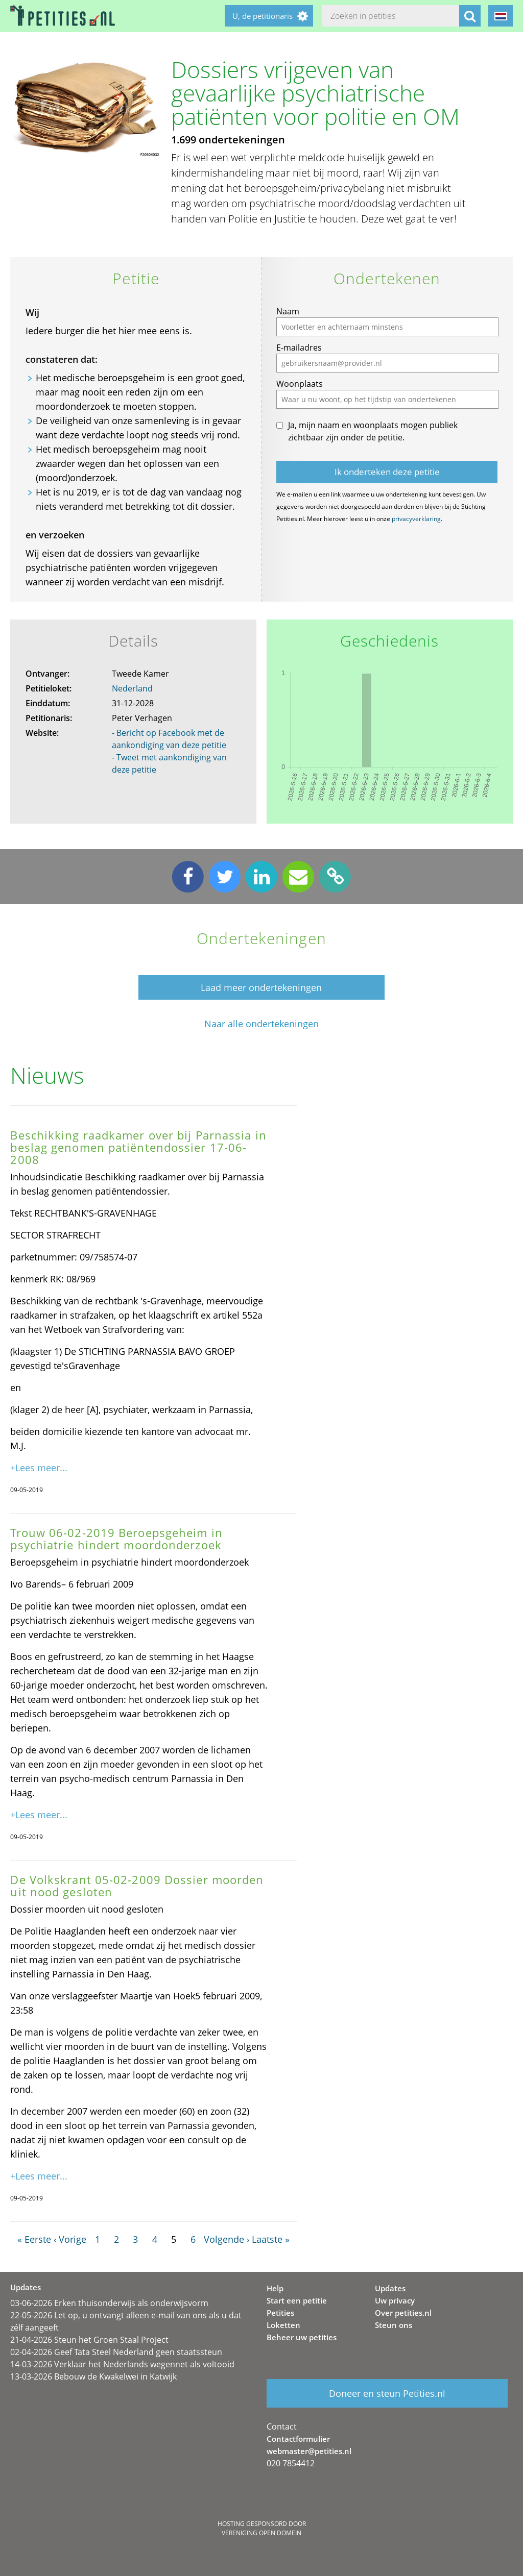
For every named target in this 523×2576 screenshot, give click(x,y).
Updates (390, 2288)
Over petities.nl (403, 2313)
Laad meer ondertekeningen (261, 987)
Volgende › (226, 2239)
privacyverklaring (416, 518)
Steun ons (393, 2325)
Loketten (283, 2325)
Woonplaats (299, 383)
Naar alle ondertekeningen (261, 1024)
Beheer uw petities (302, 2337)
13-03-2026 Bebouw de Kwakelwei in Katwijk (93, 2376)
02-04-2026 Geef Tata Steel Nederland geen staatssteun (116, 2352)
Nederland (132, 688)
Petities (280, 2313)
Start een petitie (297, 2300)
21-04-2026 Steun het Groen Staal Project (89, 2339)
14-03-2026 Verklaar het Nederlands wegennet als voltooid (122, 2364)
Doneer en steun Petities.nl (387, 2393)
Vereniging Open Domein (261, 2533)
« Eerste (34, 2239)
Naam (287, 311)
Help (275, 2288)
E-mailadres (299, 347)
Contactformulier (298, 2439)
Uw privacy (395, 2300)
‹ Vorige (70, 2239)
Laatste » (271, 2239)
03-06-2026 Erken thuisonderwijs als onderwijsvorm (109, 2303)
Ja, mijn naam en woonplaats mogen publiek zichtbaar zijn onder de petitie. (373, 431)
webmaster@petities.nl (309, 2451)
